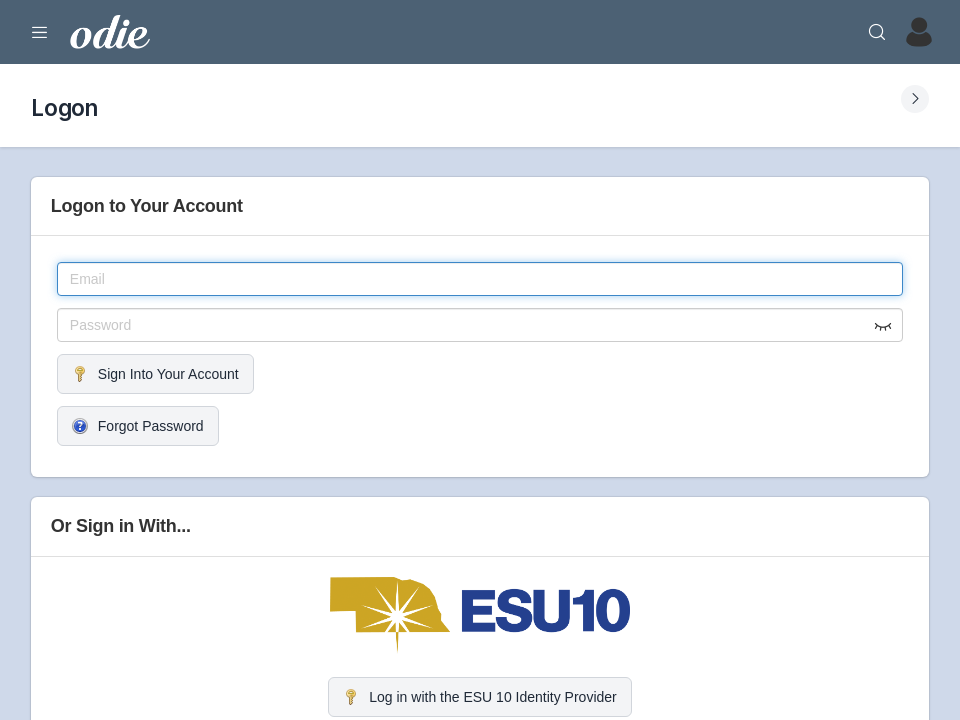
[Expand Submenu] (915, 99)
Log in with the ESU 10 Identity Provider (479, 697)
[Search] (877, 32)
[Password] (480, 325)
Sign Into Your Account (155, 374)
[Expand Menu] (40, 32)
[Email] (480, 279)
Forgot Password (138, 426)
